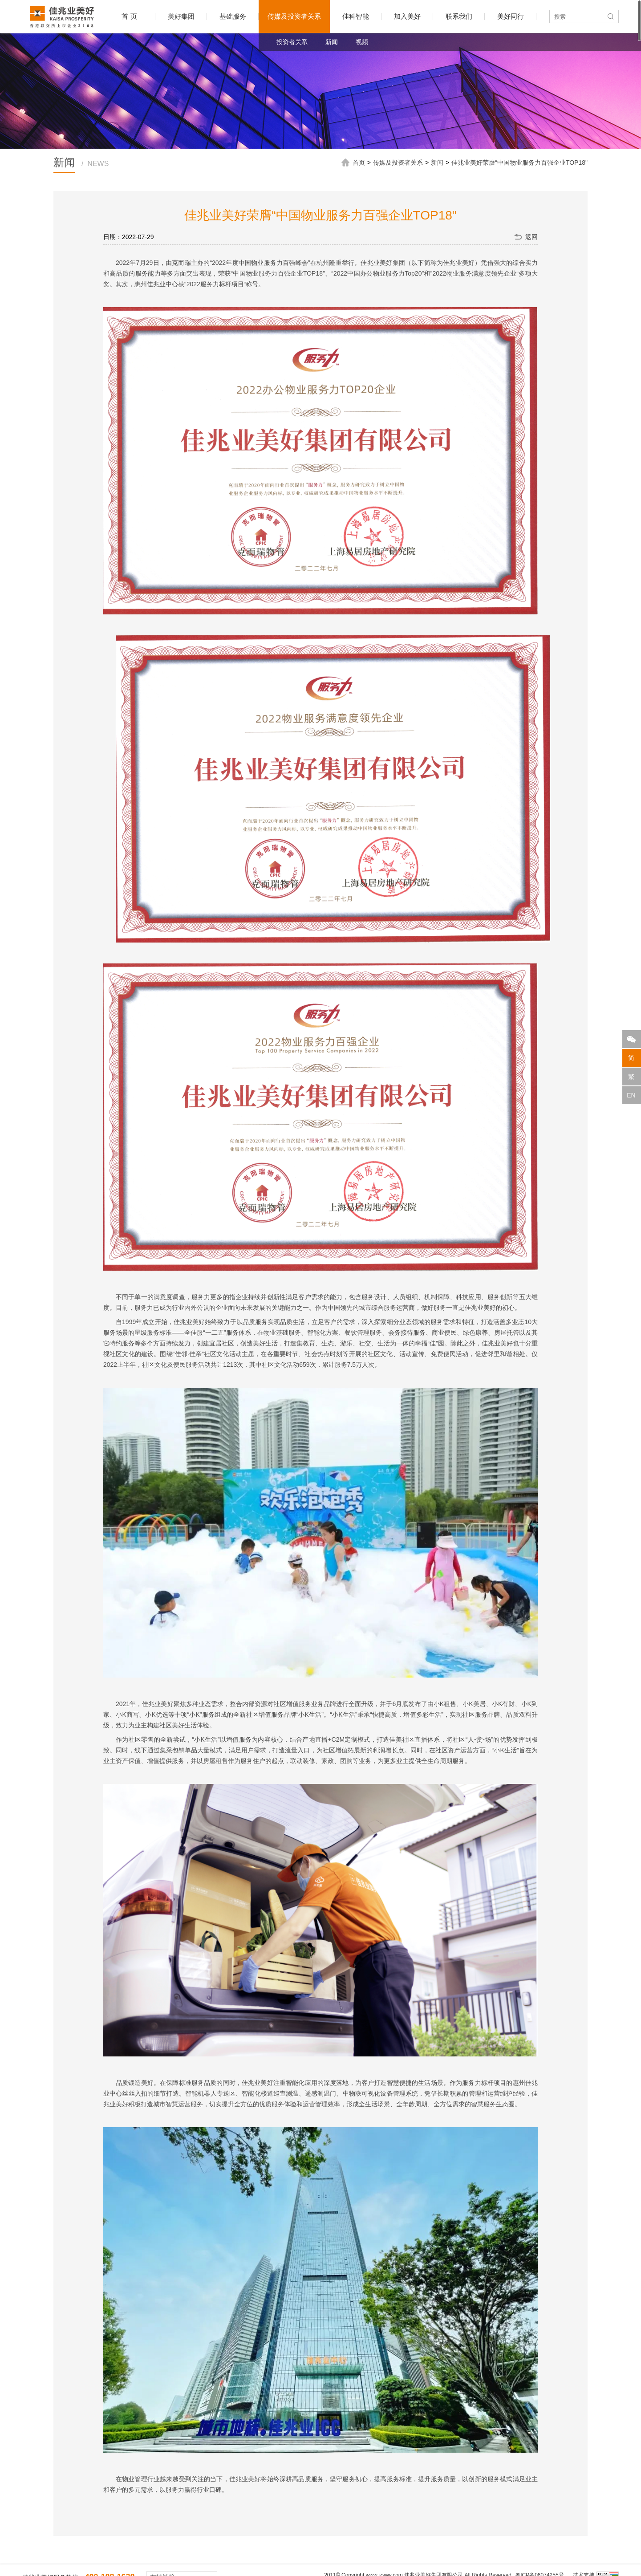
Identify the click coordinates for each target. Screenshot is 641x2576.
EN (631, 1095)
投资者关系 (292, 41)
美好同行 (510, 16)
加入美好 (407, 16)
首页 (359, 162)
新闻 (331, 41)
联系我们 (459, 16)
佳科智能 (355, 16)
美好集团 (181, 16)
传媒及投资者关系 (294, 16)
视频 (362, 41)
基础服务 (232, 16)
